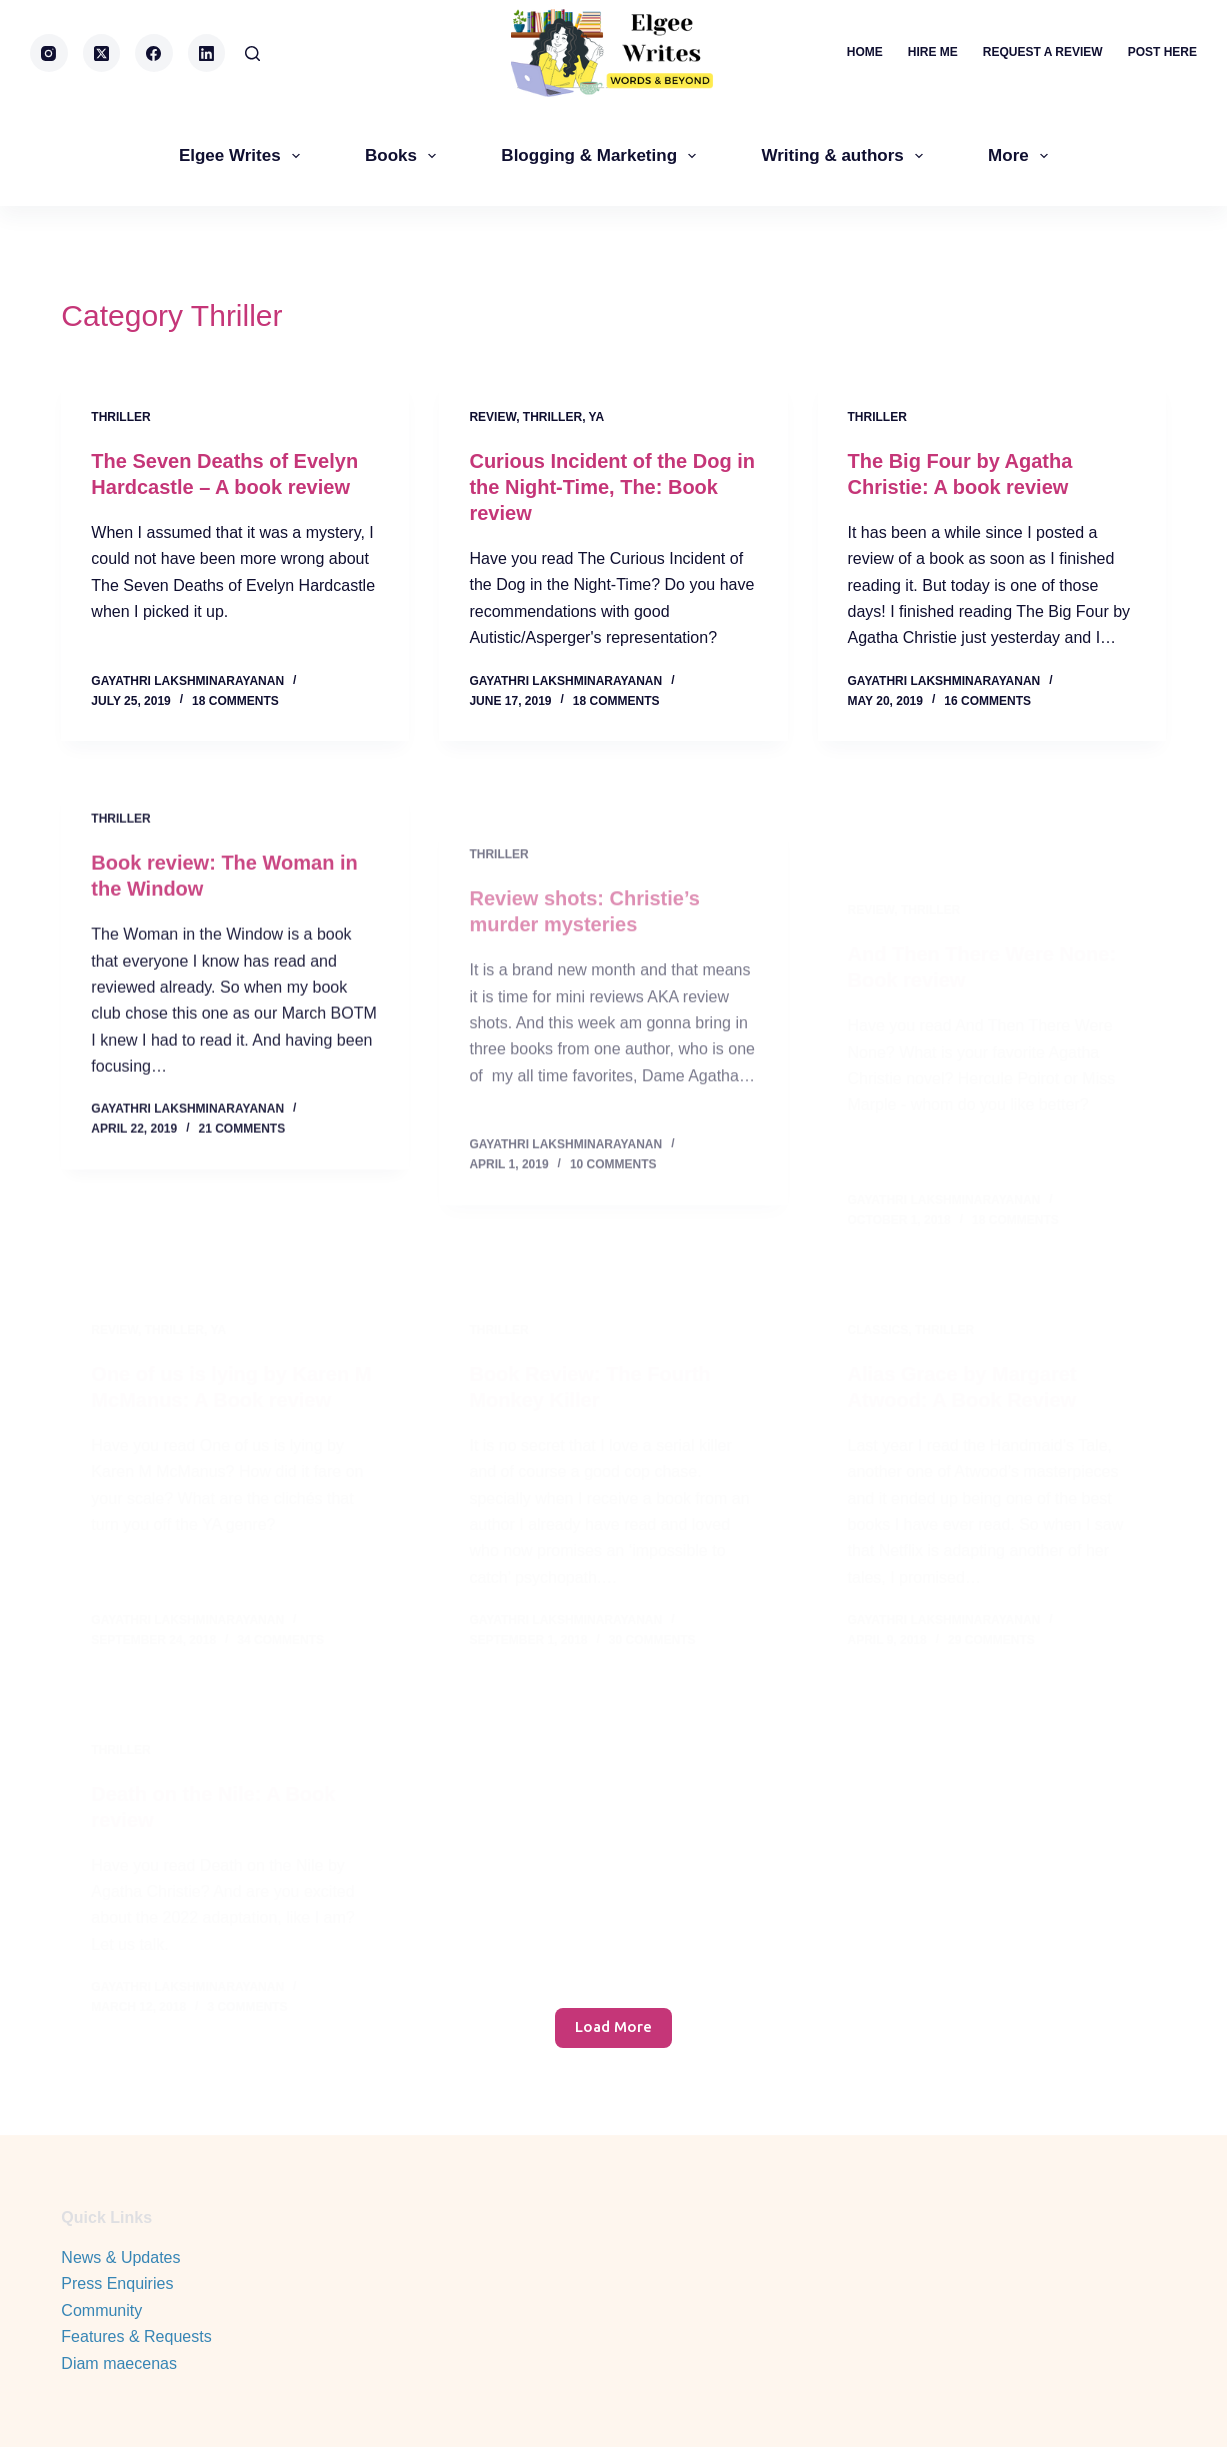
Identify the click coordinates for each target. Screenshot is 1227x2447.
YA (597, 417)
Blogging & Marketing (602, 156)
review (492, 417)
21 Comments (242, 1151)
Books (404, 156)
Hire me (933, 52)
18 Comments (235, 701)
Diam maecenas (119, 2363)
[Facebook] (154, 53)
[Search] (252, 53)
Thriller (120, 417)
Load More (613, 2026)
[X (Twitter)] (102, 53)
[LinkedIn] (207, 53)
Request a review (1043, 52)
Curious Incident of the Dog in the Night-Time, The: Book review (612, 487)
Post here (1162, 52)
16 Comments (987, 701)
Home (865, 52)
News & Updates (120, 2257)
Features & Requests (136, 2336)
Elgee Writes (243, 156)
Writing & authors (846, 156)
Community (101, 2310)
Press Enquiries (117, 2283)
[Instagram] (49, 53)
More (1022, 156)
